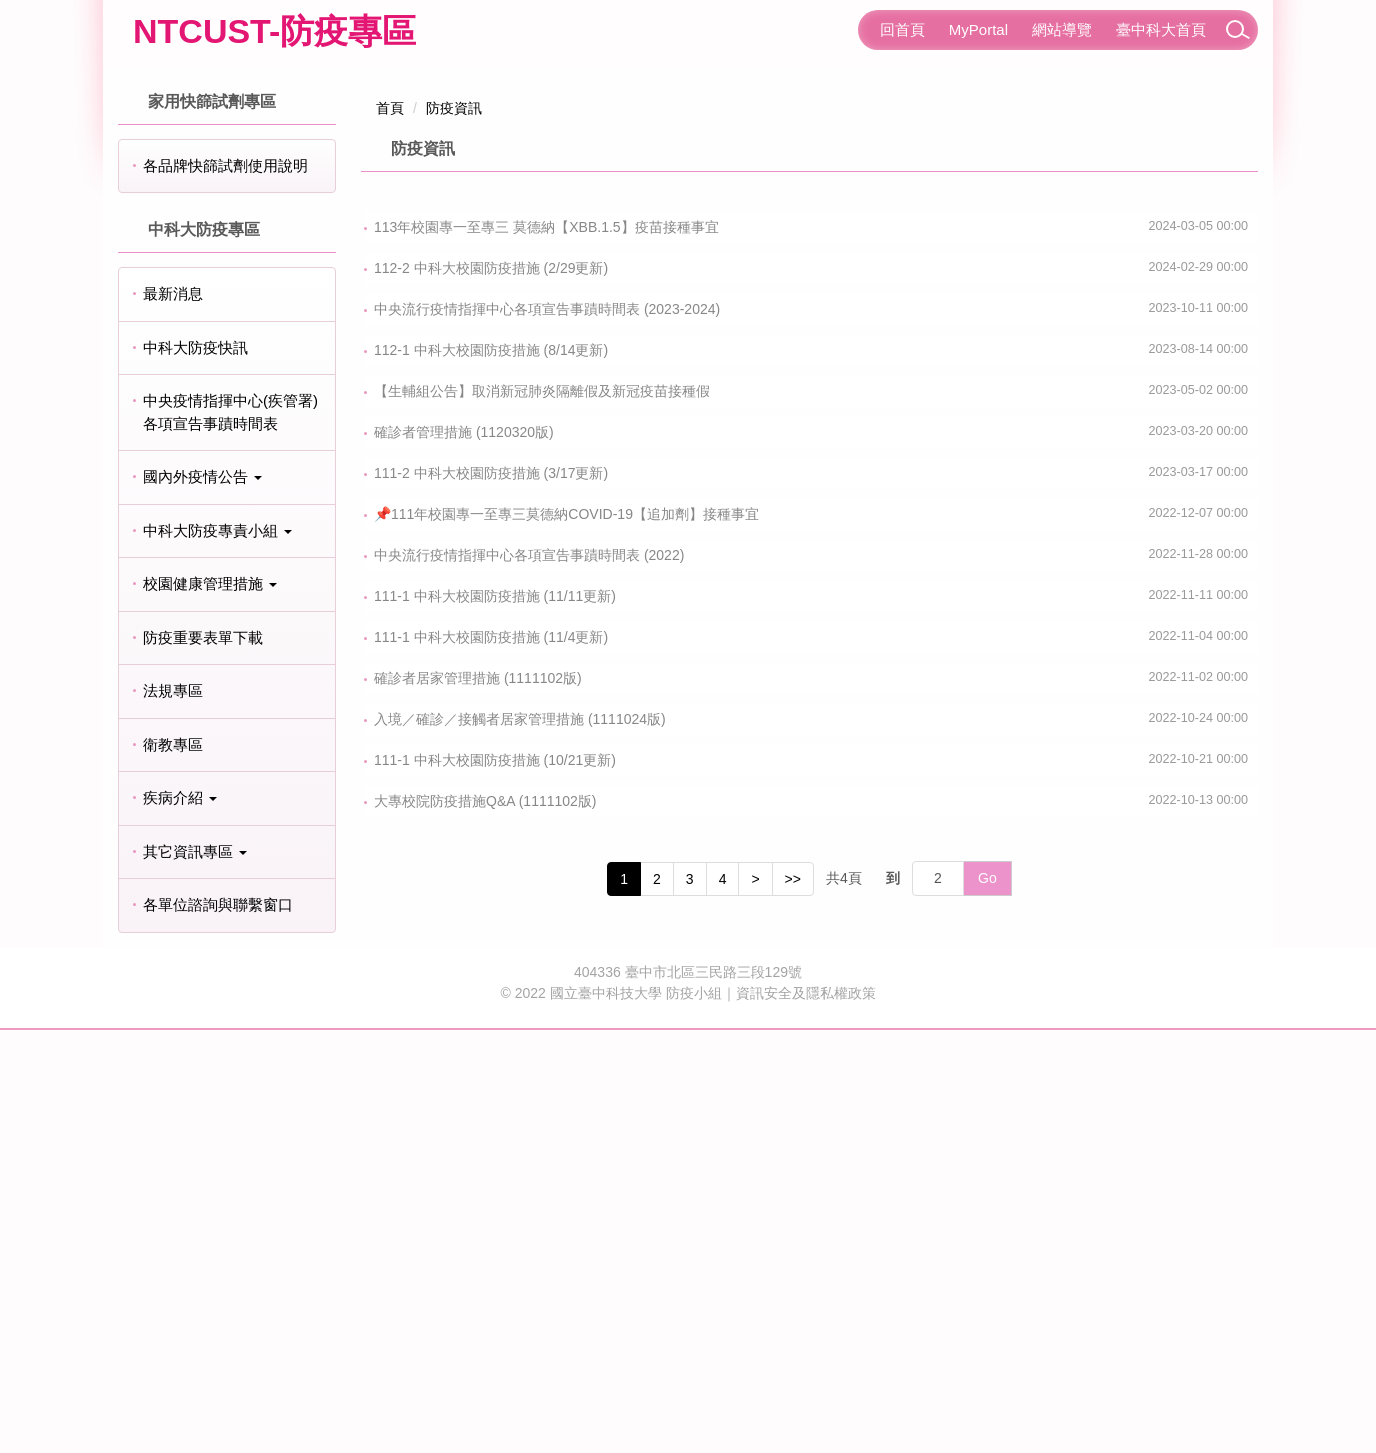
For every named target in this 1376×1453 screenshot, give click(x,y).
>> (793, 1302)
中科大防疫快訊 (195, 770)
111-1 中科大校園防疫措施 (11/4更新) (491, 1060)
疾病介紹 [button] (180, 1221)
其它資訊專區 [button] (195, 1274)
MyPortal (978, 29)
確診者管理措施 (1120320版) (464, 855)
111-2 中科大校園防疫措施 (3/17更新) (491, 896)
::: (849, 29)
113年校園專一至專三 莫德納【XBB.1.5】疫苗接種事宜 (546, 650)
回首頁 (902, 29)
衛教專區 (173, 1167)
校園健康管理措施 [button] (210, 1007)
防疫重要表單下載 (203, 1060)
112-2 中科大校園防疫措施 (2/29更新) (491, 691)
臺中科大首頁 (1161, 29)
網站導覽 (1062, 29)
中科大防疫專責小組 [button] (217, 953)
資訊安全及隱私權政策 (806, 1416)
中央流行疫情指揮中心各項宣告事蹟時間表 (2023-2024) (547, 732)
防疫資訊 (454, 531)
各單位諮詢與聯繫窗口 (218, 1328)
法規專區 (173, 1114)
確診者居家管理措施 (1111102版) (478, 1101)
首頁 (390, 531)
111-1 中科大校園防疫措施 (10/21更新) (495, 1183)
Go (987, 1302)
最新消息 (173, 717)
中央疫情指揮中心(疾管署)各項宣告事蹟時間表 (230, 836)
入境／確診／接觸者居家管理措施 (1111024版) (520, 1142)
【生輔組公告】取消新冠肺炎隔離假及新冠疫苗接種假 (542, 814)
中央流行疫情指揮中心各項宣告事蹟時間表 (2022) (529, 978)
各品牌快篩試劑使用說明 (225, 588)
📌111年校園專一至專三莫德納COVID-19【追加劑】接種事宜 (566, 937)
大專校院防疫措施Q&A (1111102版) (485, 1224)
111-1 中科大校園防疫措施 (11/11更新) (495, 1019)
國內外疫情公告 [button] (202, 900)
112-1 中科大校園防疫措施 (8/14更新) (491, 773)
